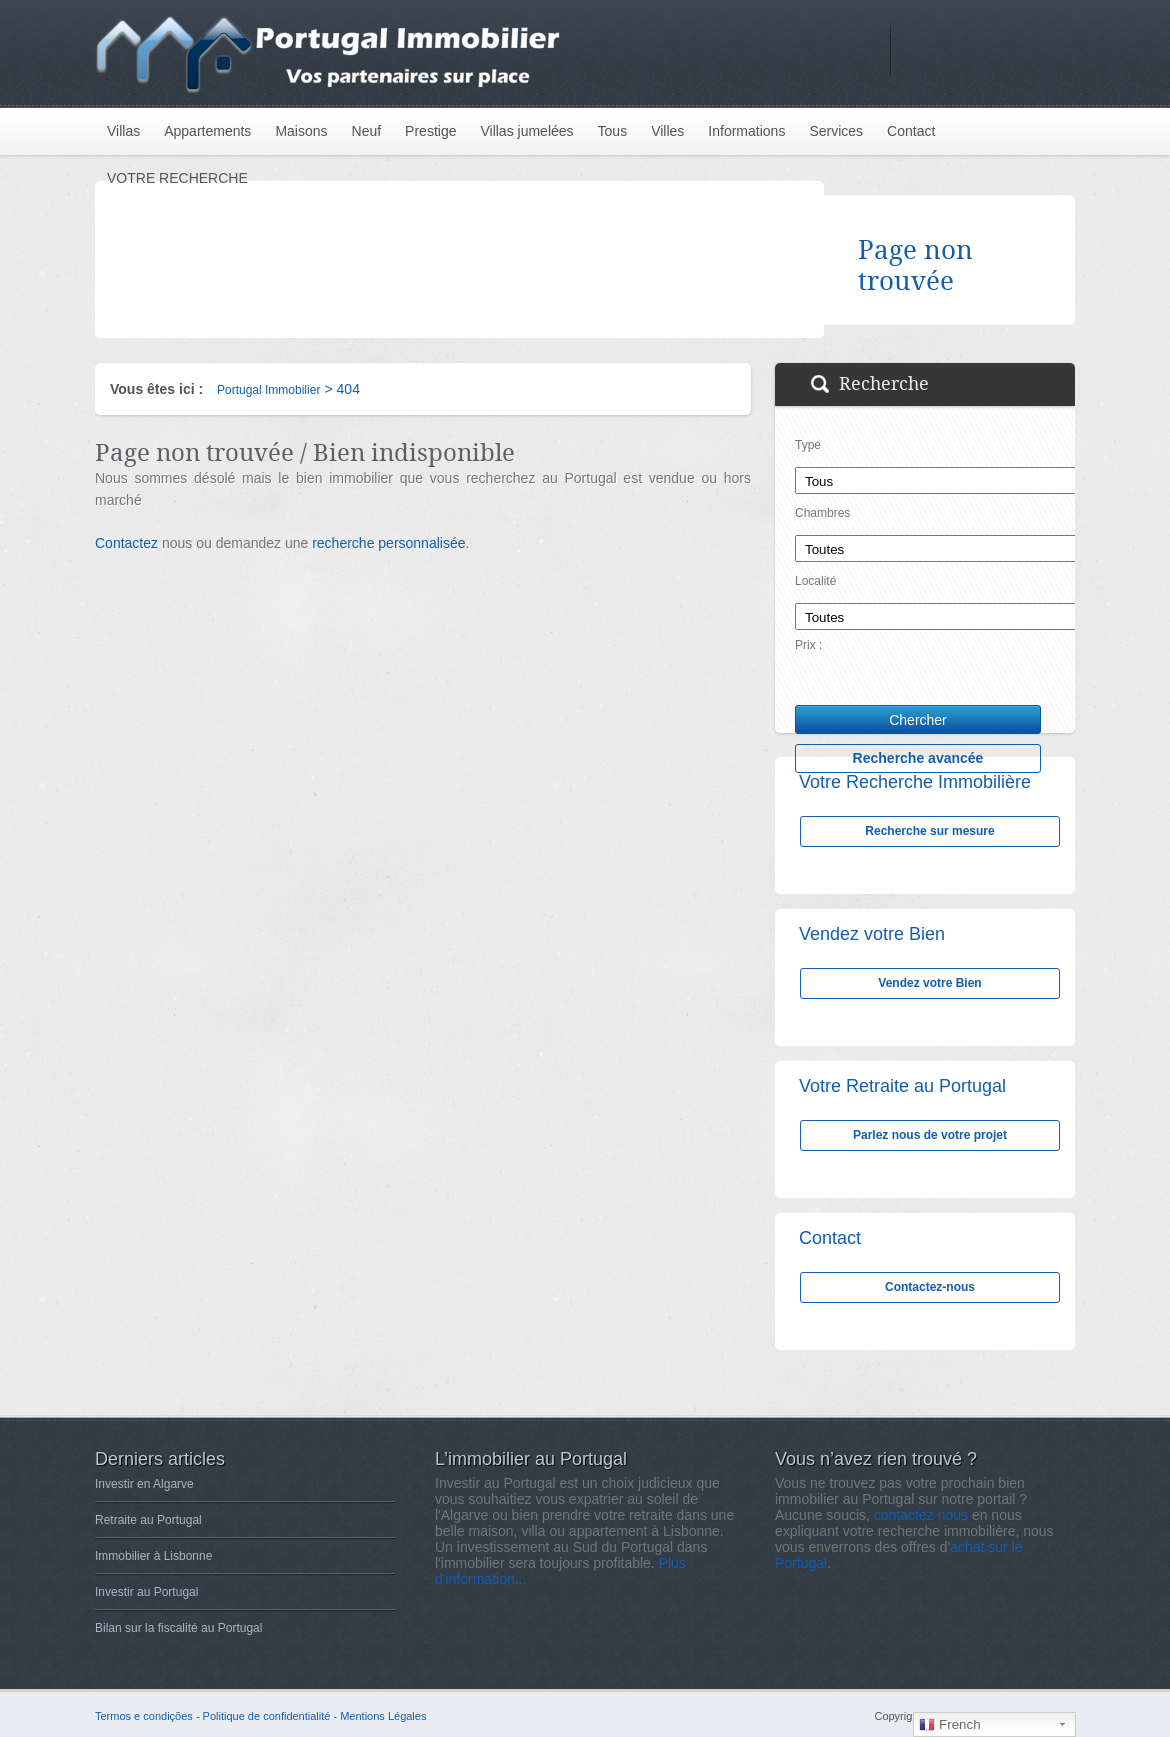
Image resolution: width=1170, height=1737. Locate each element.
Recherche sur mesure (929, 831)
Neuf (367, 131)
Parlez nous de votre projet (930, 1135)
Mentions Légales (383, 1716)
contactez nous (921, 1515)
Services (836, 131)
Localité (815, 581)
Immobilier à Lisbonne (153, 1556)
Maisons (301, 131)
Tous (613, 131)
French (949, 1725)
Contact (911, 131)
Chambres (822, 513)
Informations (746, 131)
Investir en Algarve (144, 1484)
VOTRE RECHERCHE (177, 178)
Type (808, 445)
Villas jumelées (526, 131)
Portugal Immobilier (268, 390)
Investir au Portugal (146, 1592)
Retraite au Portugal (148, 1520)
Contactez (126, 543)
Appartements (207, 131)
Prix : (808, 645)
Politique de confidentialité (267, 1716)
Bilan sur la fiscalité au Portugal (178, 1628)
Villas (123, 131)
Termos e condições (144, 1716)
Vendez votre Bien (929, 983)
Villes (667, 131)
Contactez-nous (930, 1287)
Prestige (430, 131)
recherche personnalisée (388, 543)
